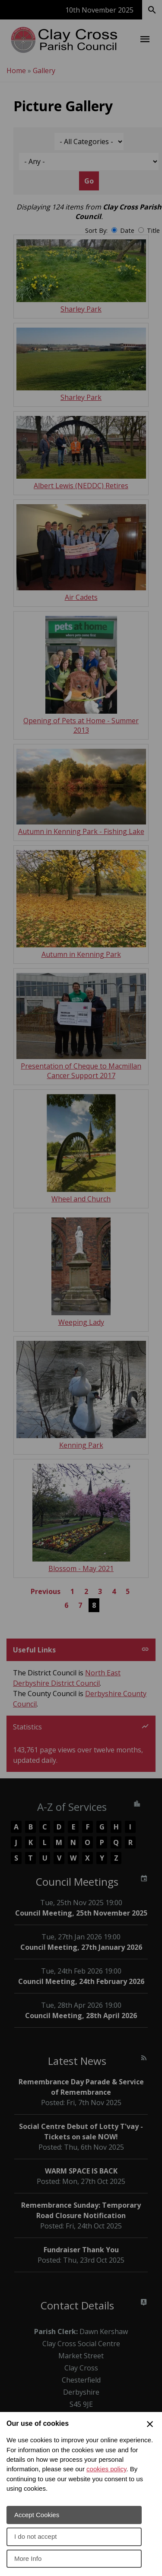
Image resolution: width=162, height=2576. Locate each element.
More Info (27, 2558)
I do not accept (35, 2536)
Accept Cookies (36, 2514)
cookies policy (106, 2469)
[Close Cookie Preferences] (150, 2424)
